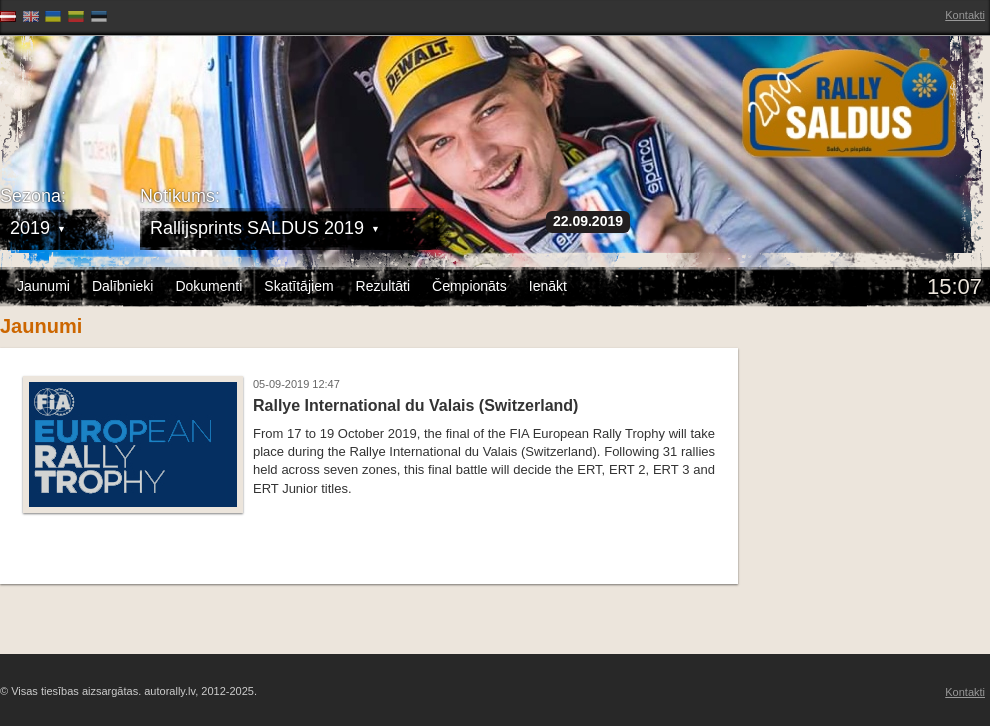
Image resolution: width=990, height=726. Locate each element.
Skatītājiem (298, 286)
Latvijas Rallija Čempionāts (115, 100)
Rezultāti (383, 286)
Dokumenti (208, 286)
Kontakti (965, 15)
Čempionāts (469, 286)
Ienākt (548, 286)
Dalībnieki (122, 286)
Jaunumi (43, 286)
